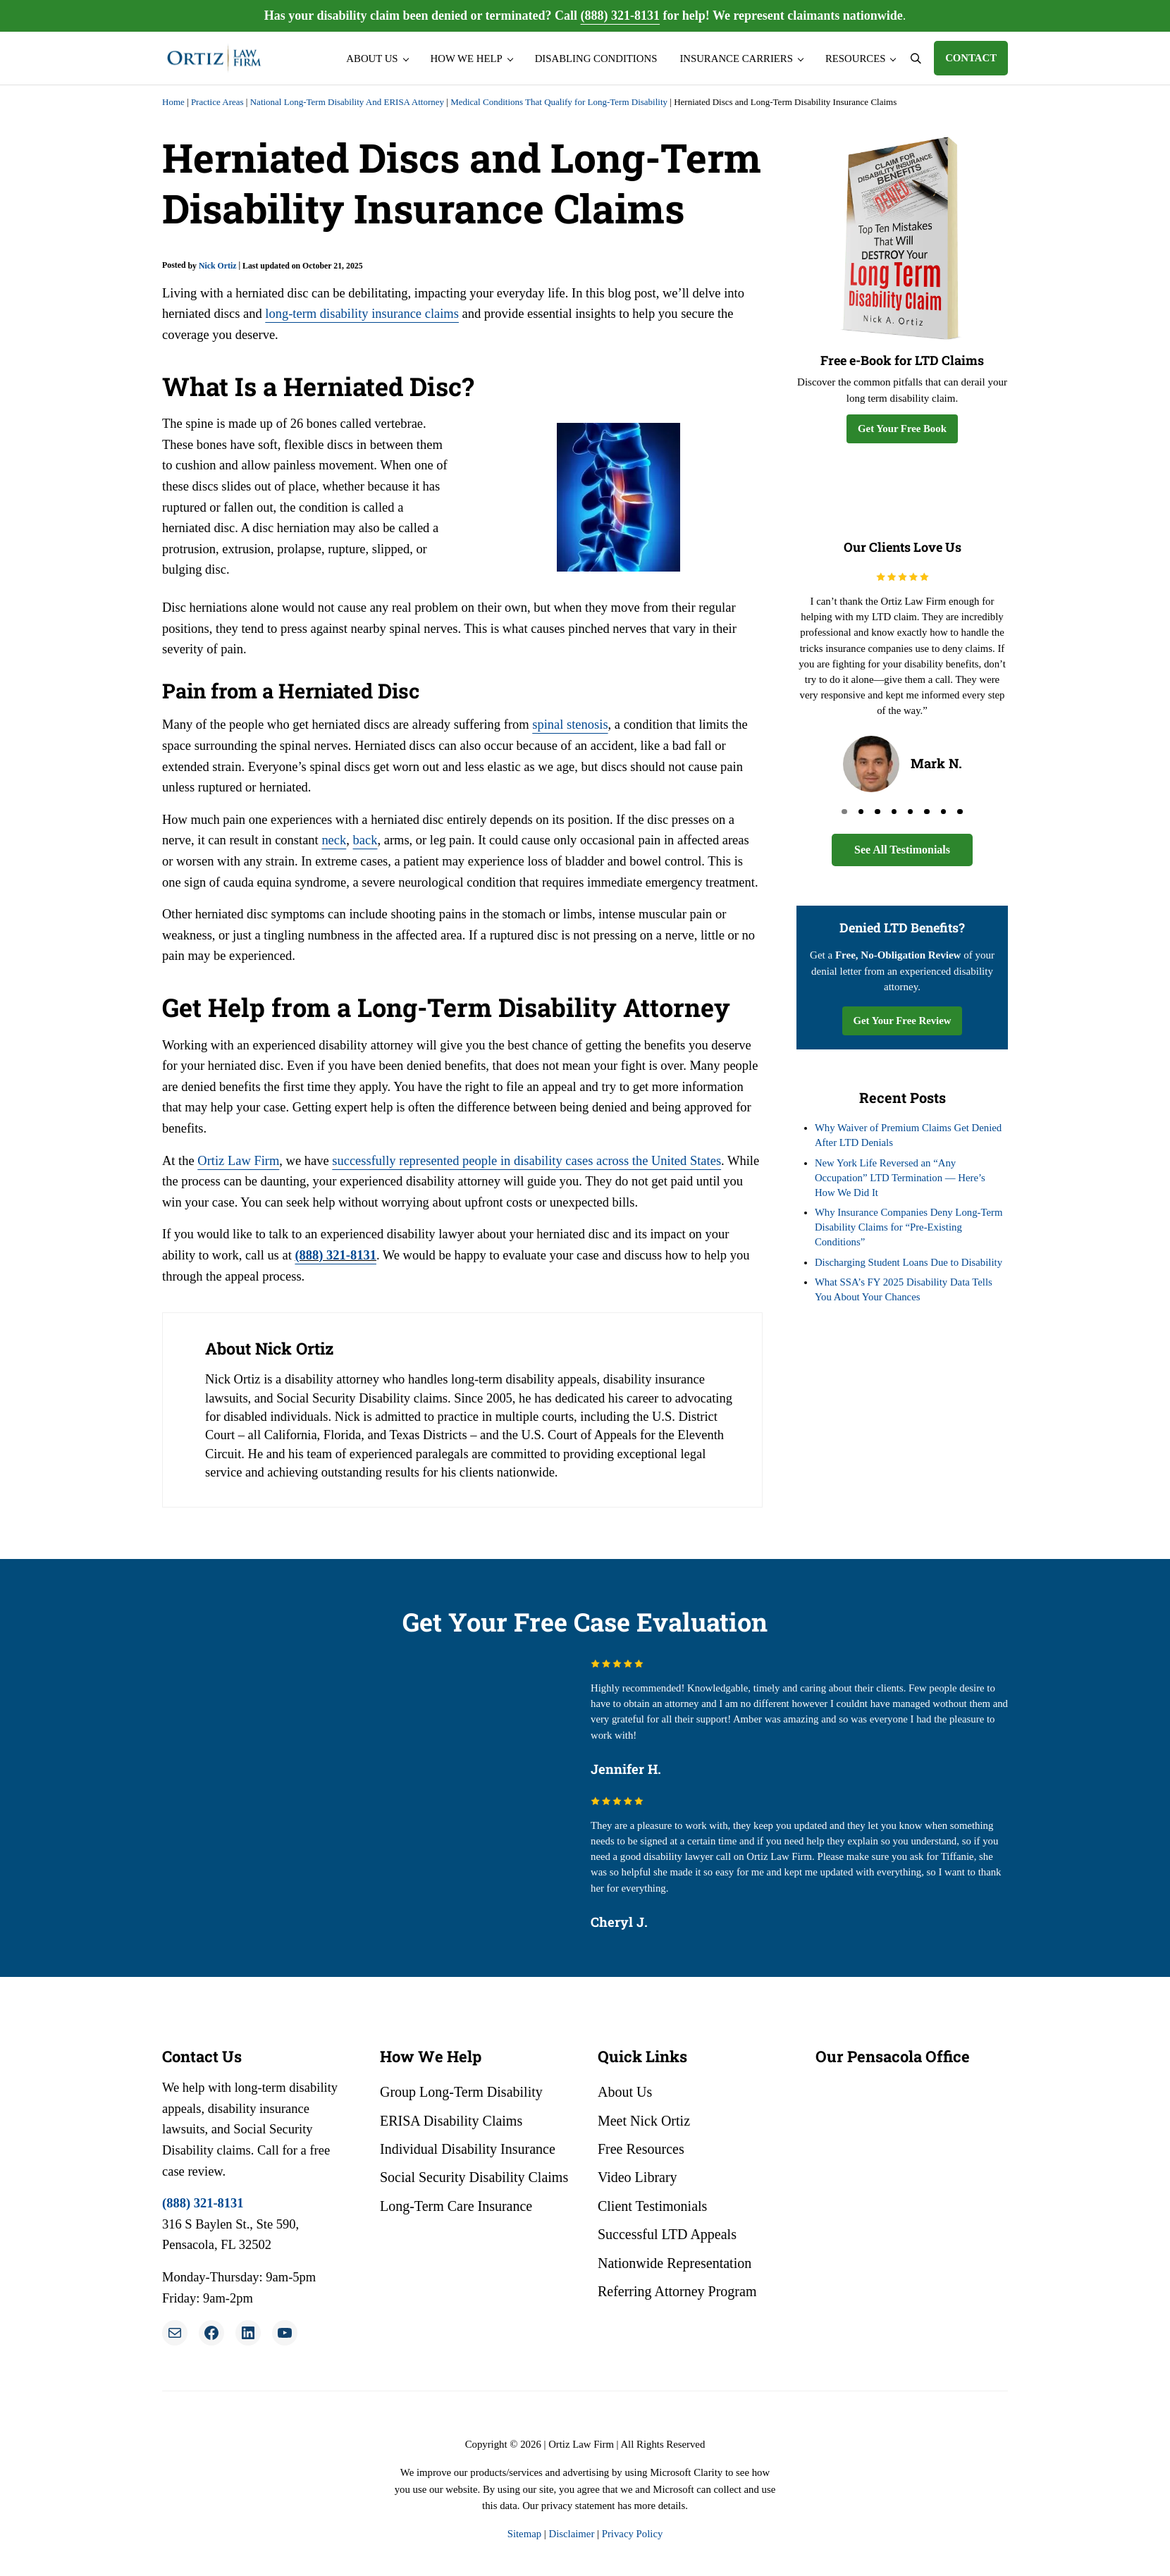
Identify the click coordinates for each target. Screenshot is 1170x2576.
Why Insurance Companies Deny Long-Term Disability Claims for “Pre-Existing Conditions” (909, 1227)
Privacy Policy (632, 2533)
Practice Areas (217, 102)
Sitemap (524, 2533)
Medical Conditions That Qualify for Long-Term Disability (558, 102)
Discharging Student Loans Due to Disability (908, 1262)
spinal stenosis (570, 724)
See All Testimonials (902, 850)
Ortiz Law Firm (238, 1161)
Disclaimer (571, 2533)
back (364, 840)
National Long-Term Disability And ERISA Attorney (347, 102)
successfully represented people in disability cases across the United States (525, 1161)
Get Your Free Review (903, 1020)
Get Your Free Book (902, 428)
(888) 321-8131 (620, 15)
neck (333, 840)
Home (173, 102)
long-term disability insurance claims (361, 314)
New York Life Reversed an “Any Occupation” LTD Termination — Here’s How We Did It (900, 1177)
